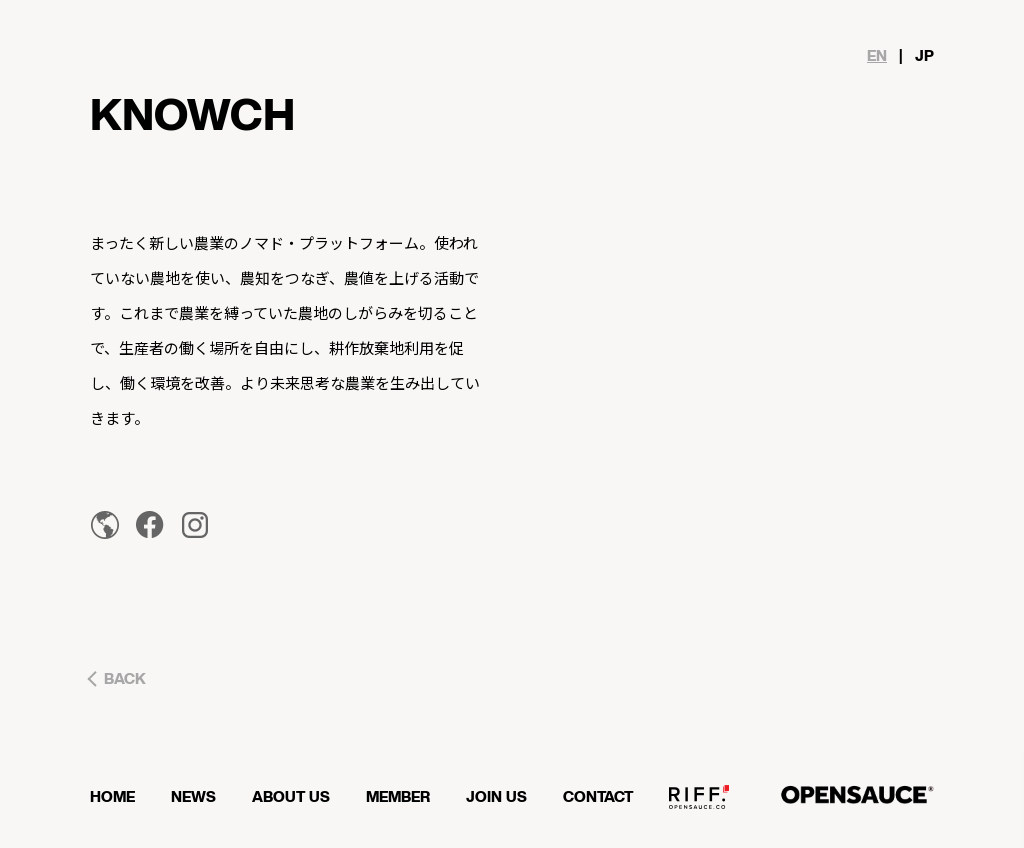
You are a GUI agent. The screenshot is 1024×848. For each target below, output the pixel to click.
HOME (112, 797)
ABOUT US (291, 797)
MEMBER (398, 797)
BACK (125, 679)
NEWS (193, 797)
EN (877, 56)
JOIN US (496, 797)
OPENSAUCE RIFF (699, 805)
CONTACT (598, 797)
